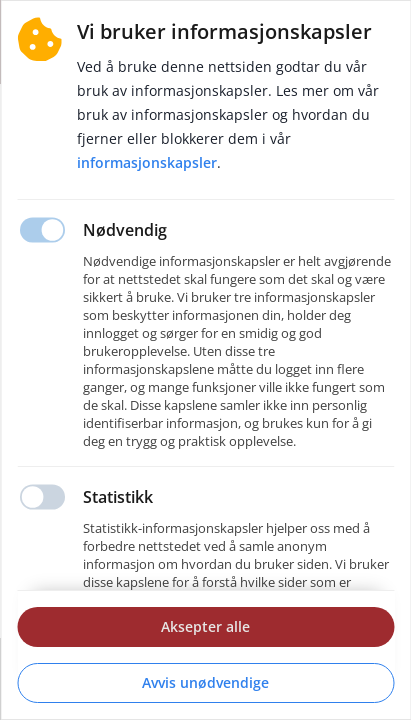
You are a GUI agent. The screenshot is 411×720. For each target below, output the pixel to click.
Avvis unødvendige (205, 682)
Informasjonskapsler (147, 162)
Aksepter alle (205, 626)
